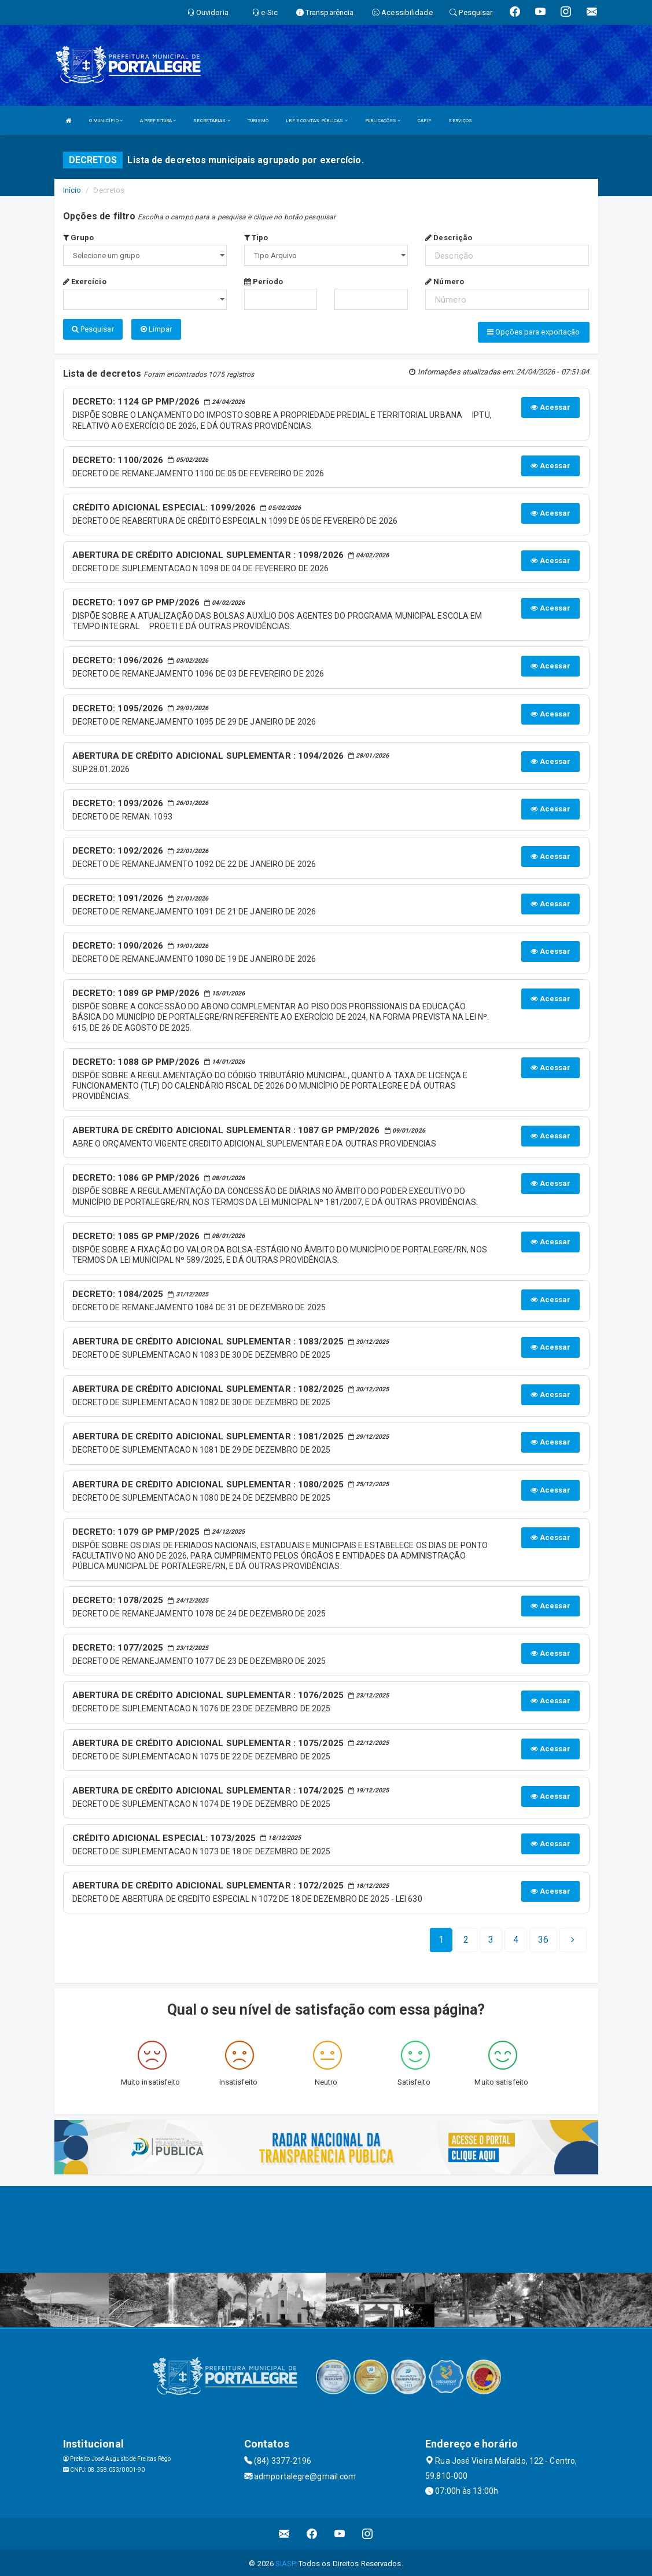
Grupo (78, 237)
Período (263, 281)
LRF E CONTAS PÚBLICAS (316, 120)
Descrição (448, 237)
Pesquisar (93, 329)
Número (444, 281)
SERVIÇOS (460, 120)
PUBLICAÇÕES (382, 120)
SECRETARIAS (211, 120)
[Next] (543, 1937)
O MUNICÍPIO (106, 120)
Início (72, 190)
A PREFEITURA (158, 120)
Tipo (256, 237)
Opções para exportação (533, 332)
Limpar (156, 329)
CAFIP (425, 120)
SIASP (285, 2561)
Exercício (84, 281)
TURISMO (258, 120)
